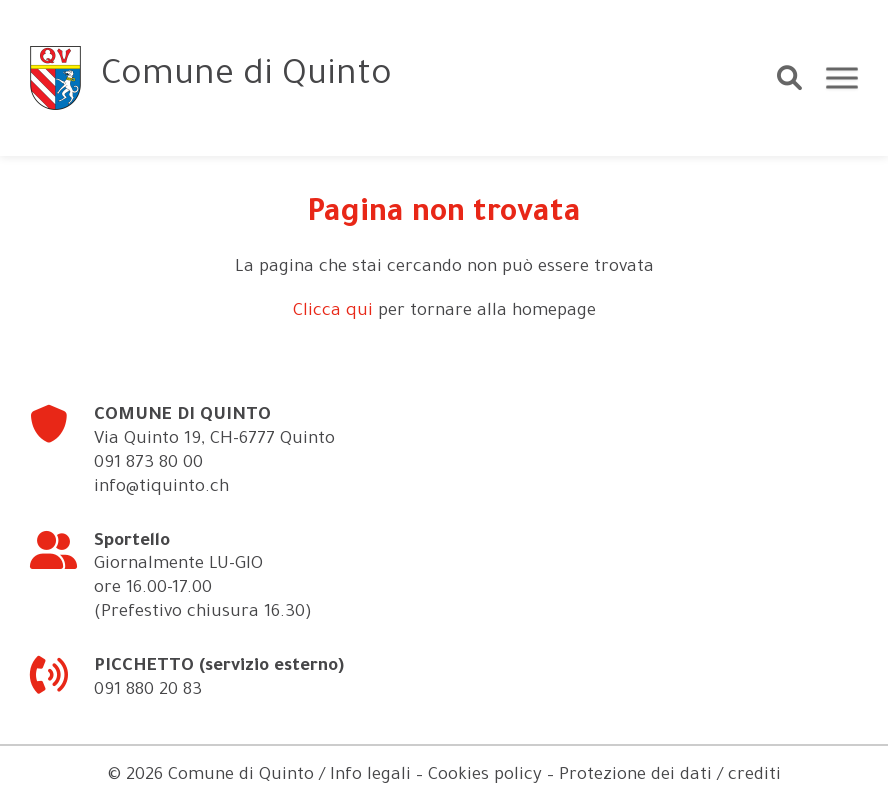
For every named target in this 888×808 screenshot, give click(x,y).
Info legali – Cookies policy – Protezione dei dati (521, 776)
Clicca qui (333, 312)
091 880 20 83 (148, 691)
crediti (754, 776)
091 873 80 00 (148, 464)
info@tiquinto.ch (161, 488)
